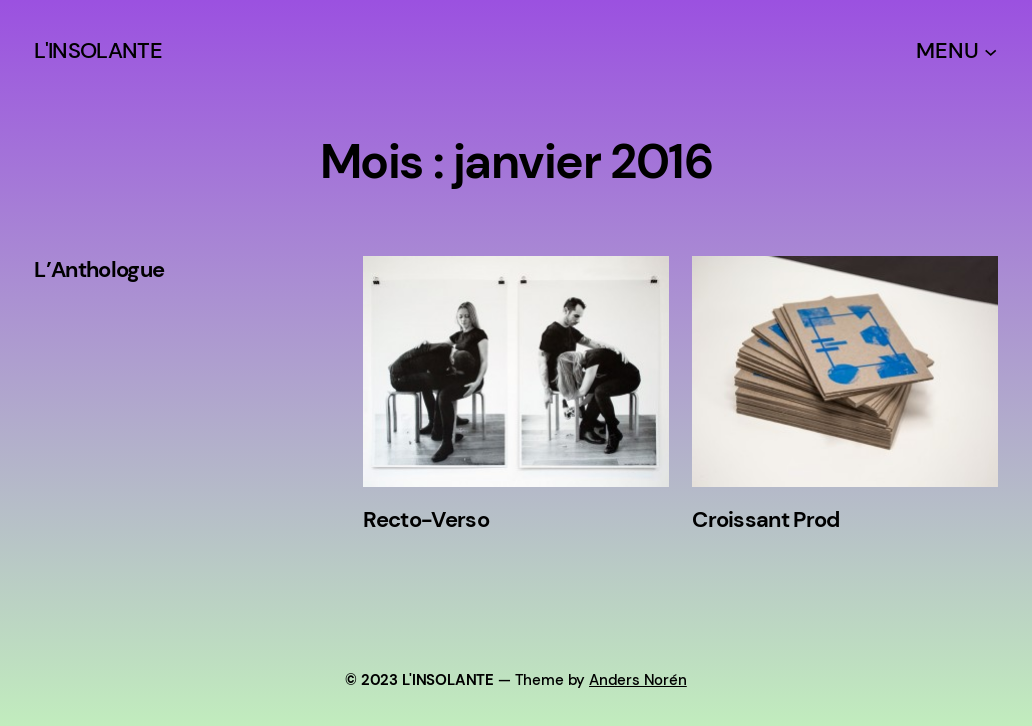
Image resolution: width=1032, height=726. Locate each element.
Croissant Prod (766, 520)
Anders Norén (638, 680)
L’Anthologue (99, 270)
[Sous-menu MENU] (990, 50)
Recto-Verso (426, 520)
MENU (947, 50)
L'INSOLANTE (98, 50)
